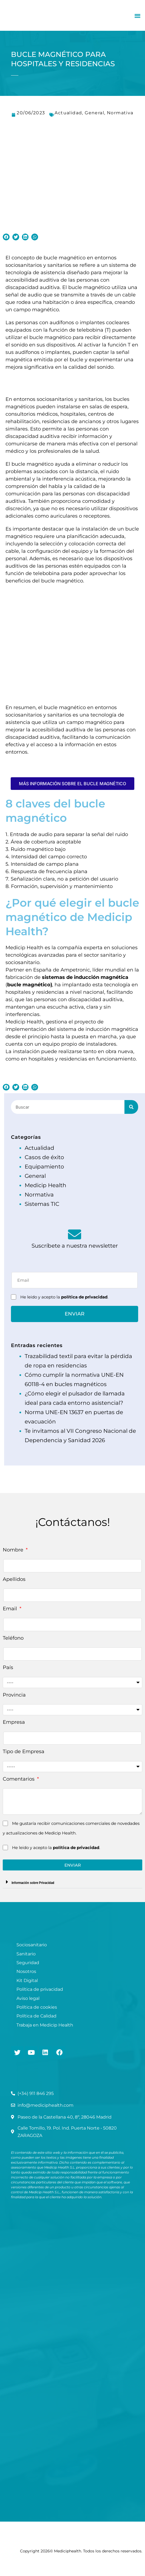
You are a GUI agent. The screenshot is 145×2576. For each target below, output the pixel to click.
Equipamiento (44, 1166)
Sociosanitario (31, 1944)
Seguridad (27, 1962)
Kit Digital (27, 1980)
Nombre (14, 1550)
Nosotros (26, 1971)
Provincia (14, 1695)
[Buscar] (131, 1107)
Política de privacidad (39, 1989)
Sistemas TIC (42, 1204)
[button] (137, 15)
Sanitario (26, 1953)
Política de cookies (36, 2007)
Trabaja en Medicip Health (44, 2025)
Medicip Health (45, 1185)
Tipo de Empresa (23, 1751)
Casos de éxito (44, 1157)
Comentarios (19, 1779)
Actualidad (68, 112)
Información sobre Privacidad (33, 1883)
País (8, 1667)
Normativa (120, 112)
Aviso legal (27, 1998)
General (94, 112)
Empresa (14, 1722)
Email (10, 1609)
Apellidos (14, 1579)
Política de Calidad (36, 2016)
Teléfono (13, 1638)
